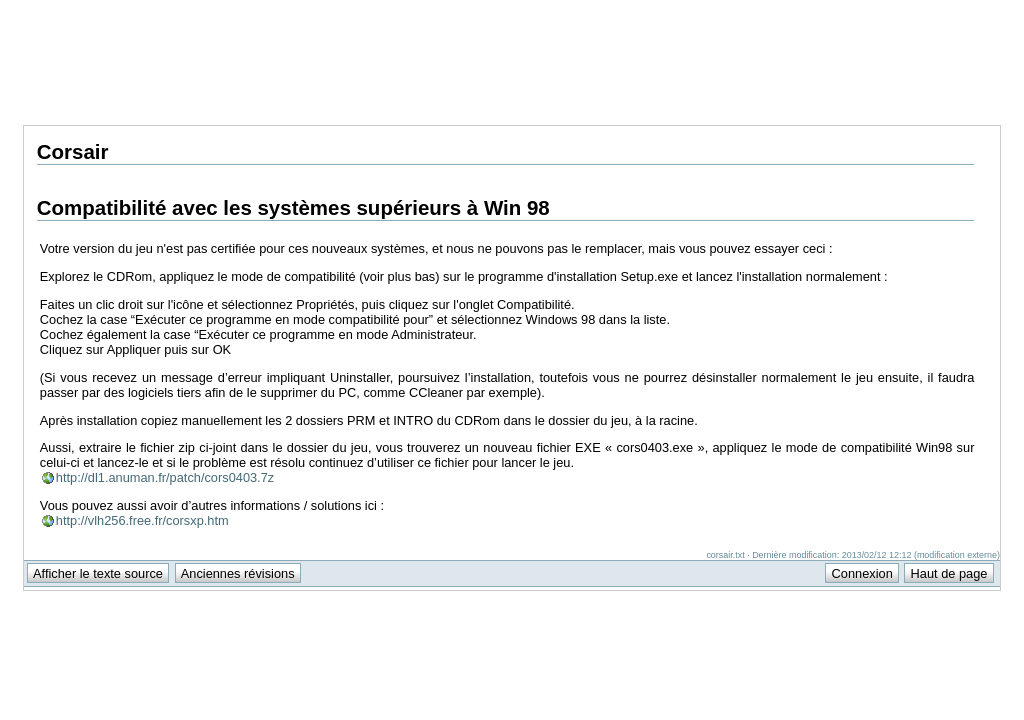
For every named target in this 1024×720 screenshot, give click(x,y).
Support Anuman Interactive (896, 11)
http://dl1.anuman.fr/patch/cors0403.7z (165, 477)
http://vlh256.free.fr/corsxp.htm (142, 520)
